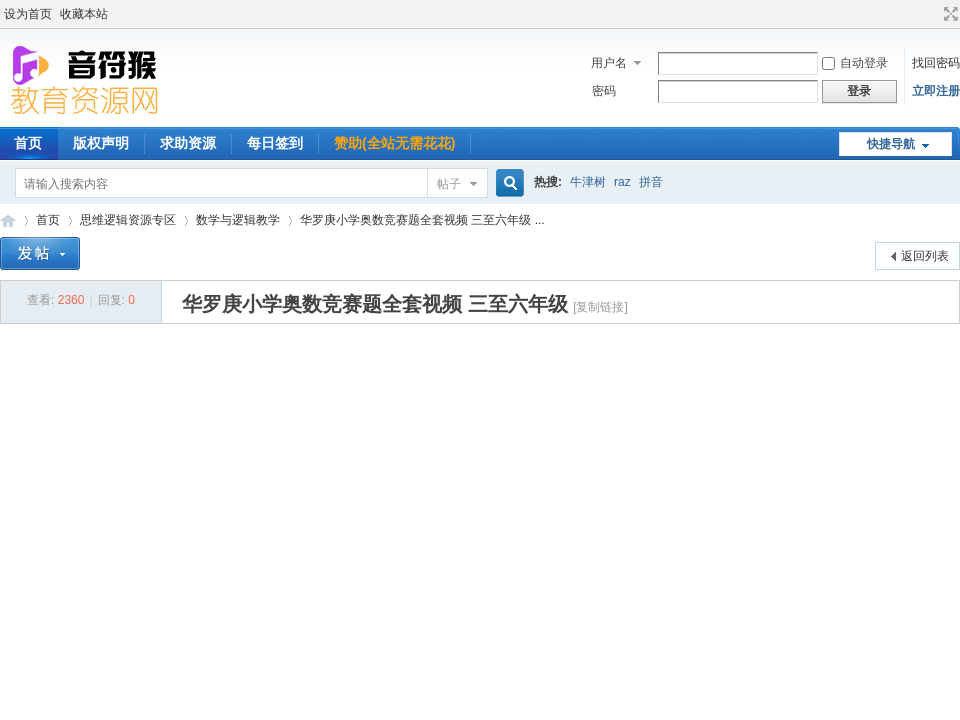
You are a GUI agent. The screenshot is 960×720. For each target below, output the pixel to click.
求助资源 (188, 143)
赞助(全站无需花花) (394, 143)
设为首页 (28, 14)
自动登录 (855, 63)
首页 (48, 220)
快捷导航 (891, 144)
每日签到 (275, 143)
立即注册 (936, 91)
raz (622, 182)
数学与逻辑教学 (238, 220)
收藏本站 (84, 14)
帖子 (449, 184)
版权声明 (101, 143)
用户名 (609, 63)
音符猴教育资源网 (8, 220)
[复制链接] (600, 307)
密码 (604, 91)
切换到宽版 (948, 14)
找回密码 (936, 63)
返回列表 (925, 256)
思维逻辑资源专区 (128, 220)
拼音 (651, 182)
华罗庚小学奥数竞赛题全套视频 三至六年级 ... (422, 220)
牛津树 (588, 182)
